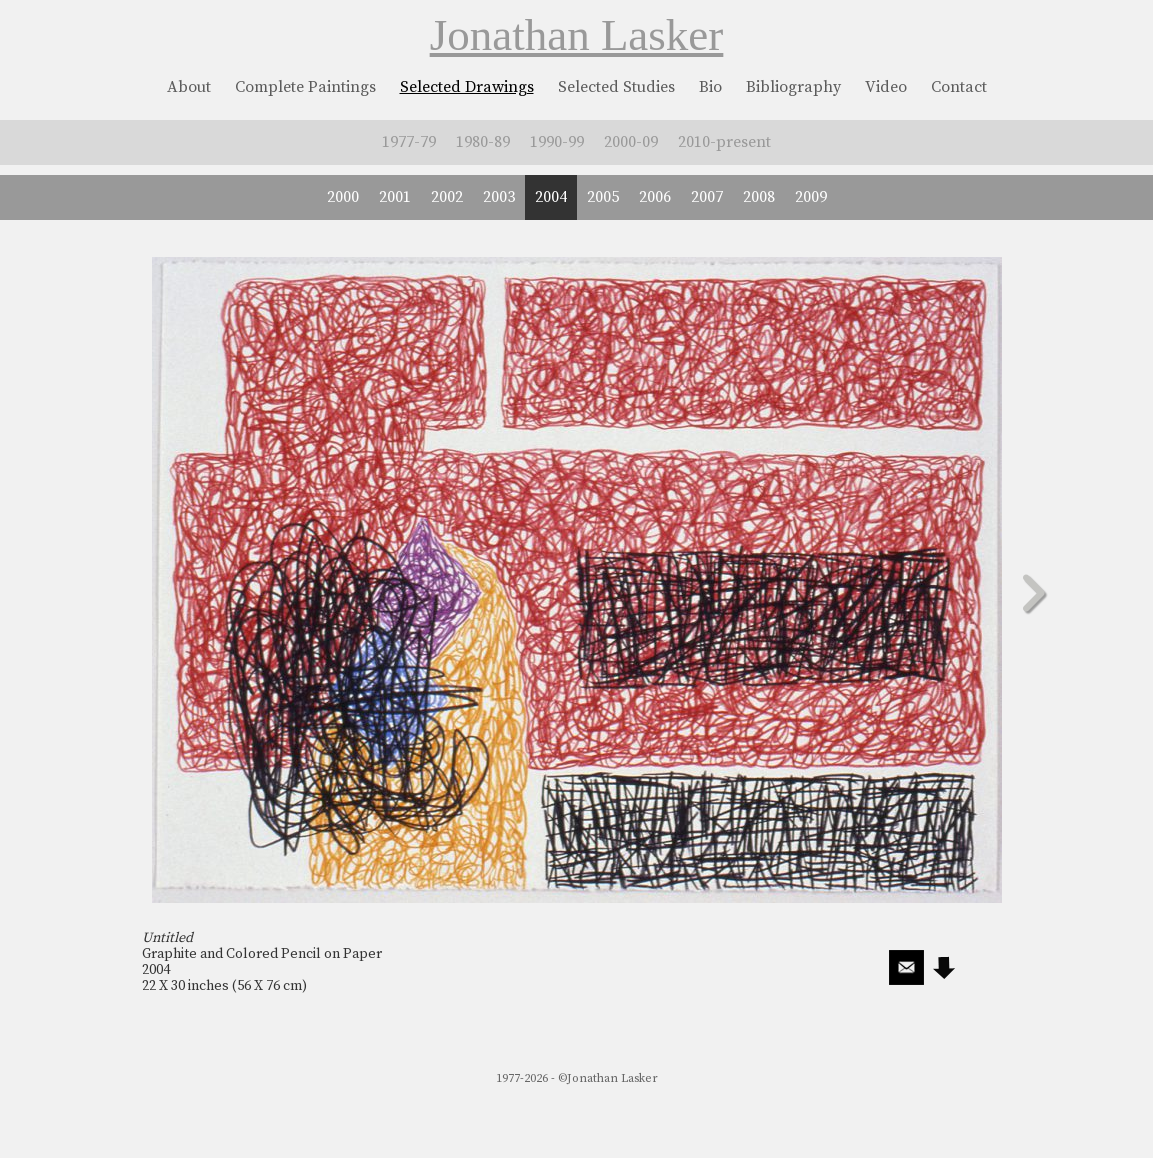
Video (886, 87)
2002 (447, 197)
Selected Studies (616, 87)
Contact (959, 87)
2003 (499, 197)
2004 (551, 197)
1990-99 (557, 142)
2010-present (724, 142)
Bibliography (793, 87)
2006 (655, 197)
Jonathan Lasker (577, 35)
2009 (811, 197)
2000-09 (631, 142)
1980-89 (483, 142)
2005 (603, 197)
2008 (759, 197)
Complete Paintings (305, 87)
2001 (395, 197)
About (189, 87)
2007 (707, 197)
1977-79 (409, 142)
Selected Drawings (467, 87)
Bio (710, 87)
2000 (343, 197)
